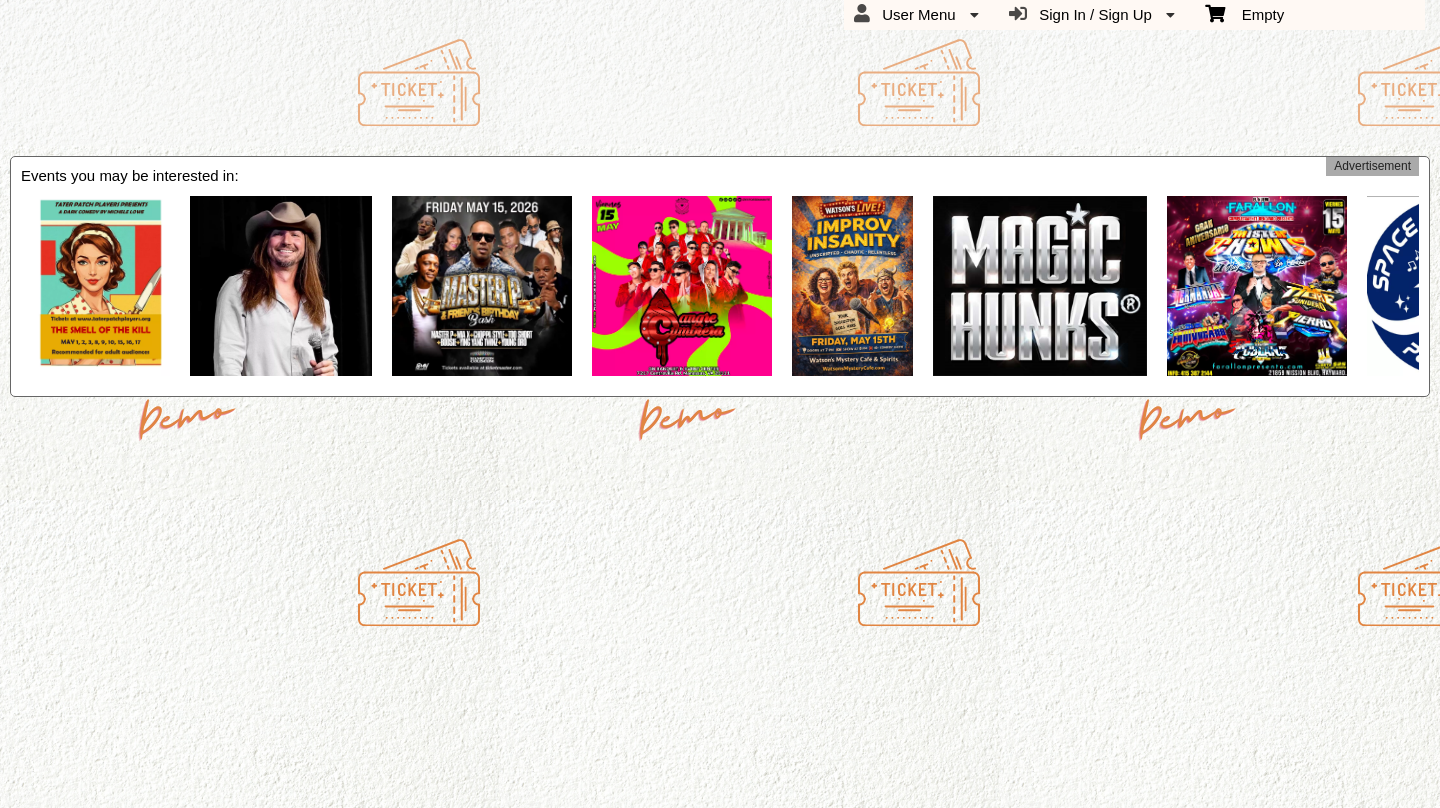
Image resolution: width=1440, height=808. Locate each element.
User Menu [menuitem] (916, 14)
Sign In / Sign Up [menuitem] (1092, 14)
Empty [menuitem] (1244, 13)
